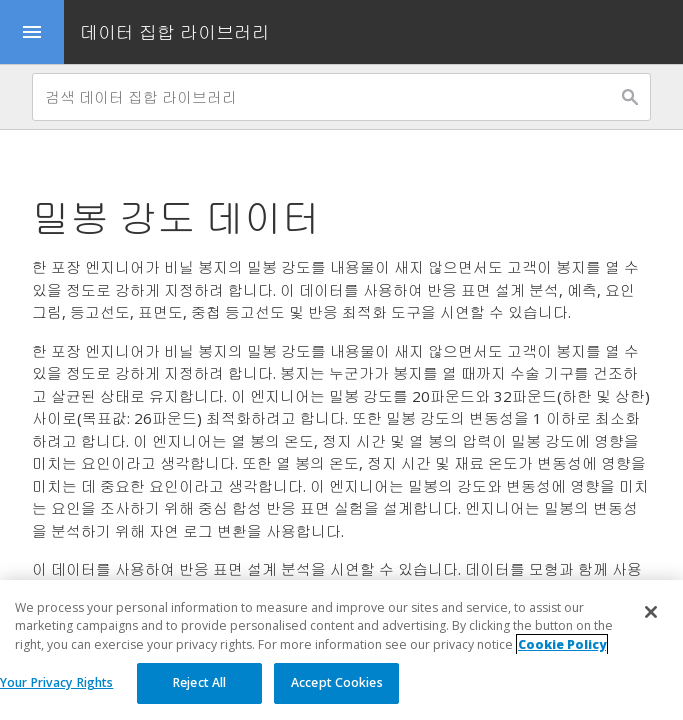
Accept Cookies (337, 682)
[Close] (651, 612)
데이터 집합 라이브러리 (175, 32)
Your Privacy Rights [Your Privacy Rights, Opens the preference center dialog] (56, 682)
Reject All (199, 682)
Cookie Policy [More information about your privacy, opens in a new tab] (562, 644)
